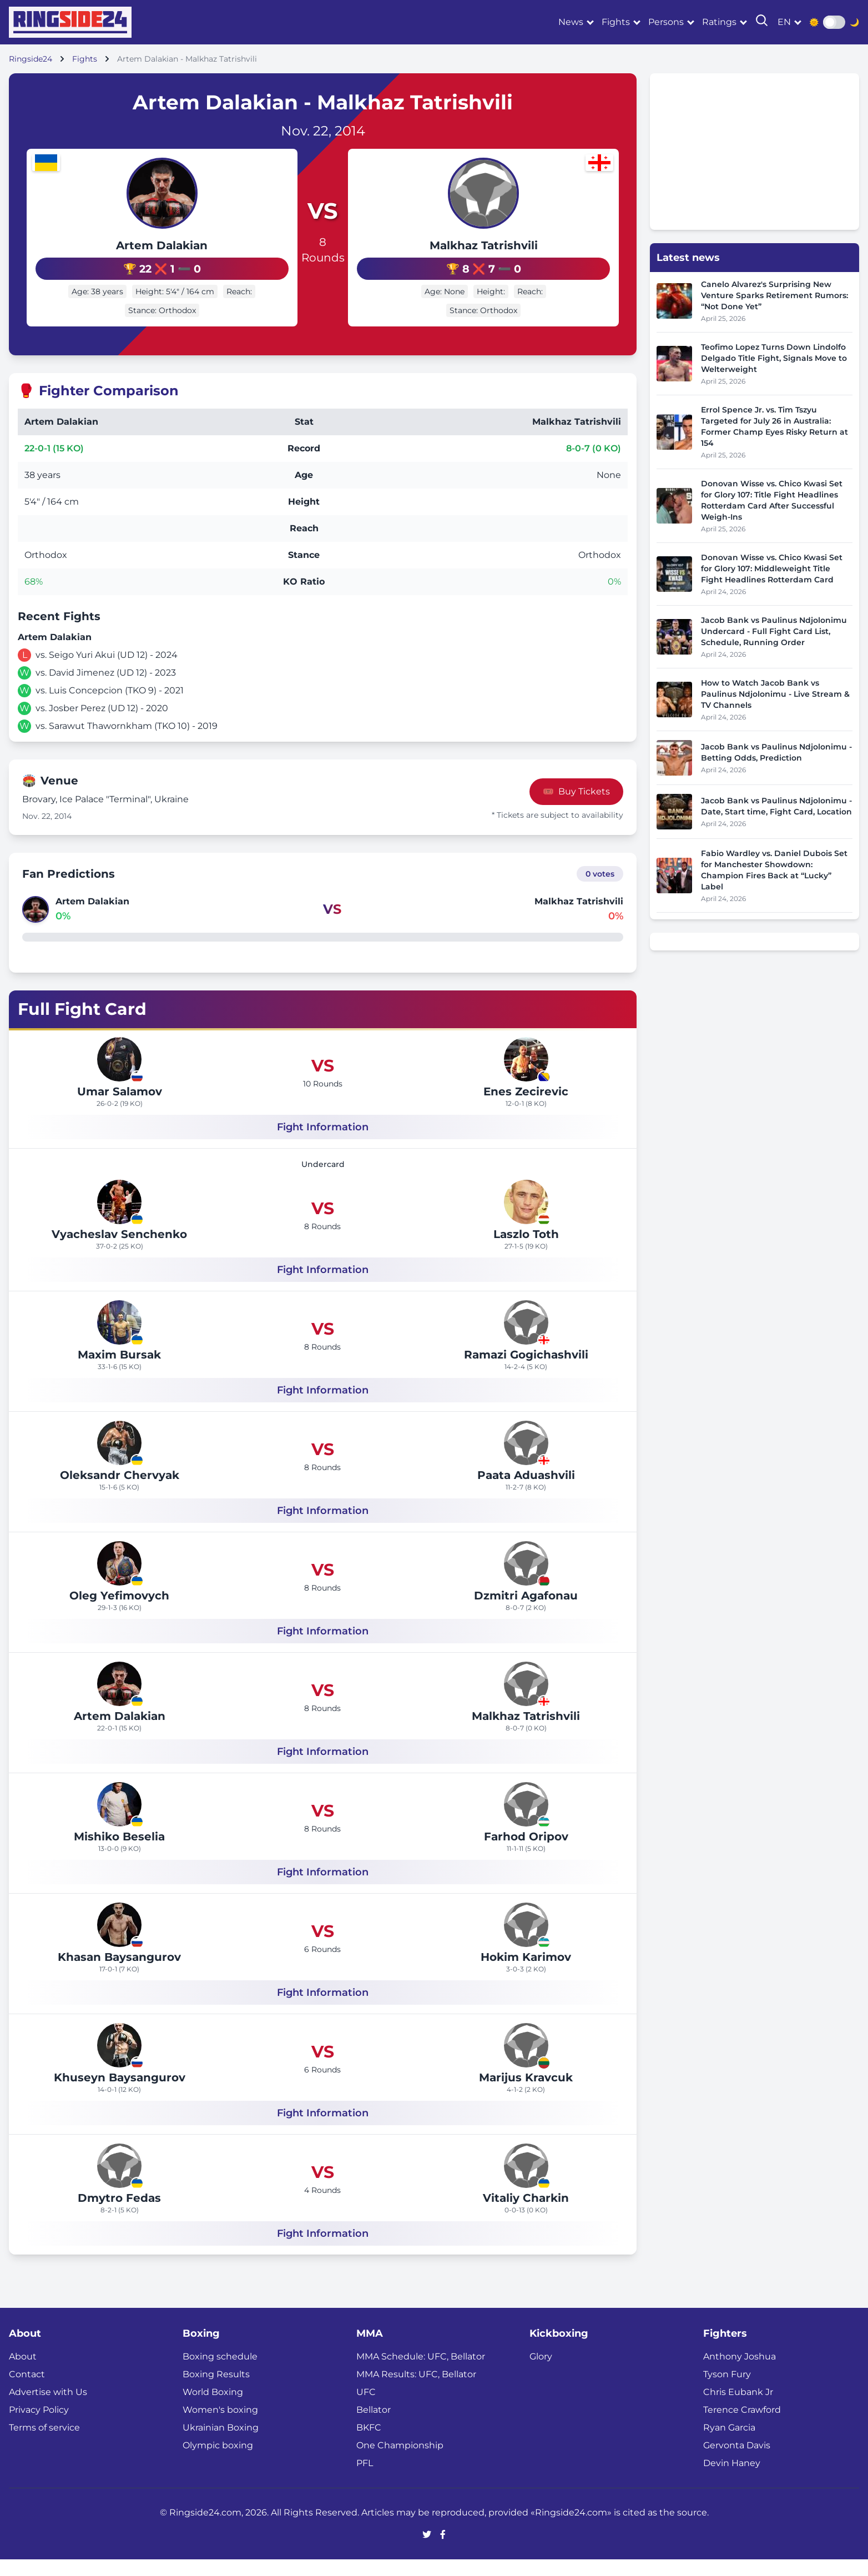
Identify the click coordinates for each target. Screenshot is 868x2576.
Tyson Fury (727, 2391)
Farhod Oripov (526, 1853)
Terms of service (44, 2444)
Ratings (719, 22)
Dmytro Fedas (119, 2214)
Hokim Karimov (526, 1973)
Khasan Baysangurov (119, 1973)
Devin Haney (731, 2479)
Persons (666, 22)
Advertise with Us (48, 2408)
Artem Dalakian (125, 245)
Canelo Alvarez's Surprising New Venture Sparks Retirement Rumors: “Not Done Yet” (774, 295)
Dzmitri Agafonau (526, 1612)
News (570, 22)
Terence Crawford (742, 2426)
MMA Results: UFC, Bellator (416, 2391)
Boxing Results (216, 2391)
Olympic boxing (218, 2462)
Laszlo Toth (526, 1250)
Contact (27, 2391)
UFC (366, 2408)
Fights (616, 22)
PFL (364, 2479)
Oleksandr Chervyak (119, 1491)
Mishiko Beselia (119, 1853)
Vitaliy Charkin (526, 2214)
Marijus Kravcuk (526, 2094)
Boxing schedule (220, 2373)
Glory (540, 2373)
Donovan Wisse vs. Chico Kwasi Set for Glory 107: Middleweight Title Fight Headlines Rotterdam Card (771, 568)
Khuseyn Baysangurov (119, 2094)
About (23, 2373)
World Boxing (213, 2408)
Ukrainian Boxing (221, 2444)
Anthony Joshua (739, 2373)
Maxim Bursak (119, 1371)
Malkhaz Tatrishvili (520, 254)
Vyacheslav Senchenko (119, 1250)
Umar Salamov (119, 1108)
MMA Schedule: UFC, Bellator (420, 2373)
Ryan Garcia (729, 2444)
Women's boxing (220, 2426)
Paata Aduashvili (526, 1491)
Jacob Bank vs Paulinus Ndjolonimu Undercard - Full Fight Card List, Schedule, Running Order (774, 631)
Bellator (373, 2426)
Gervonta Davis (736, 2462)
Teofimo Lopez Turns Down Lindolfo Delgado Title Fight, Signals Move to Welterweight (774, 358)
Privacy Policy (39, 2426)
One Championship (399, 2462)
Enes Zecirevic (525, 1108)
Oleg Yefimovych (119, 1612)
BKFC (368, 2444)
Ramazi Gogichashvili (526, 1371)
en (784, 22)
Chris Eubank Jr (738, 2408)
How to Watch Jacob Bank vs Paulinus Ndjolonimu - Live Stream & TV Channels (775, 694)
